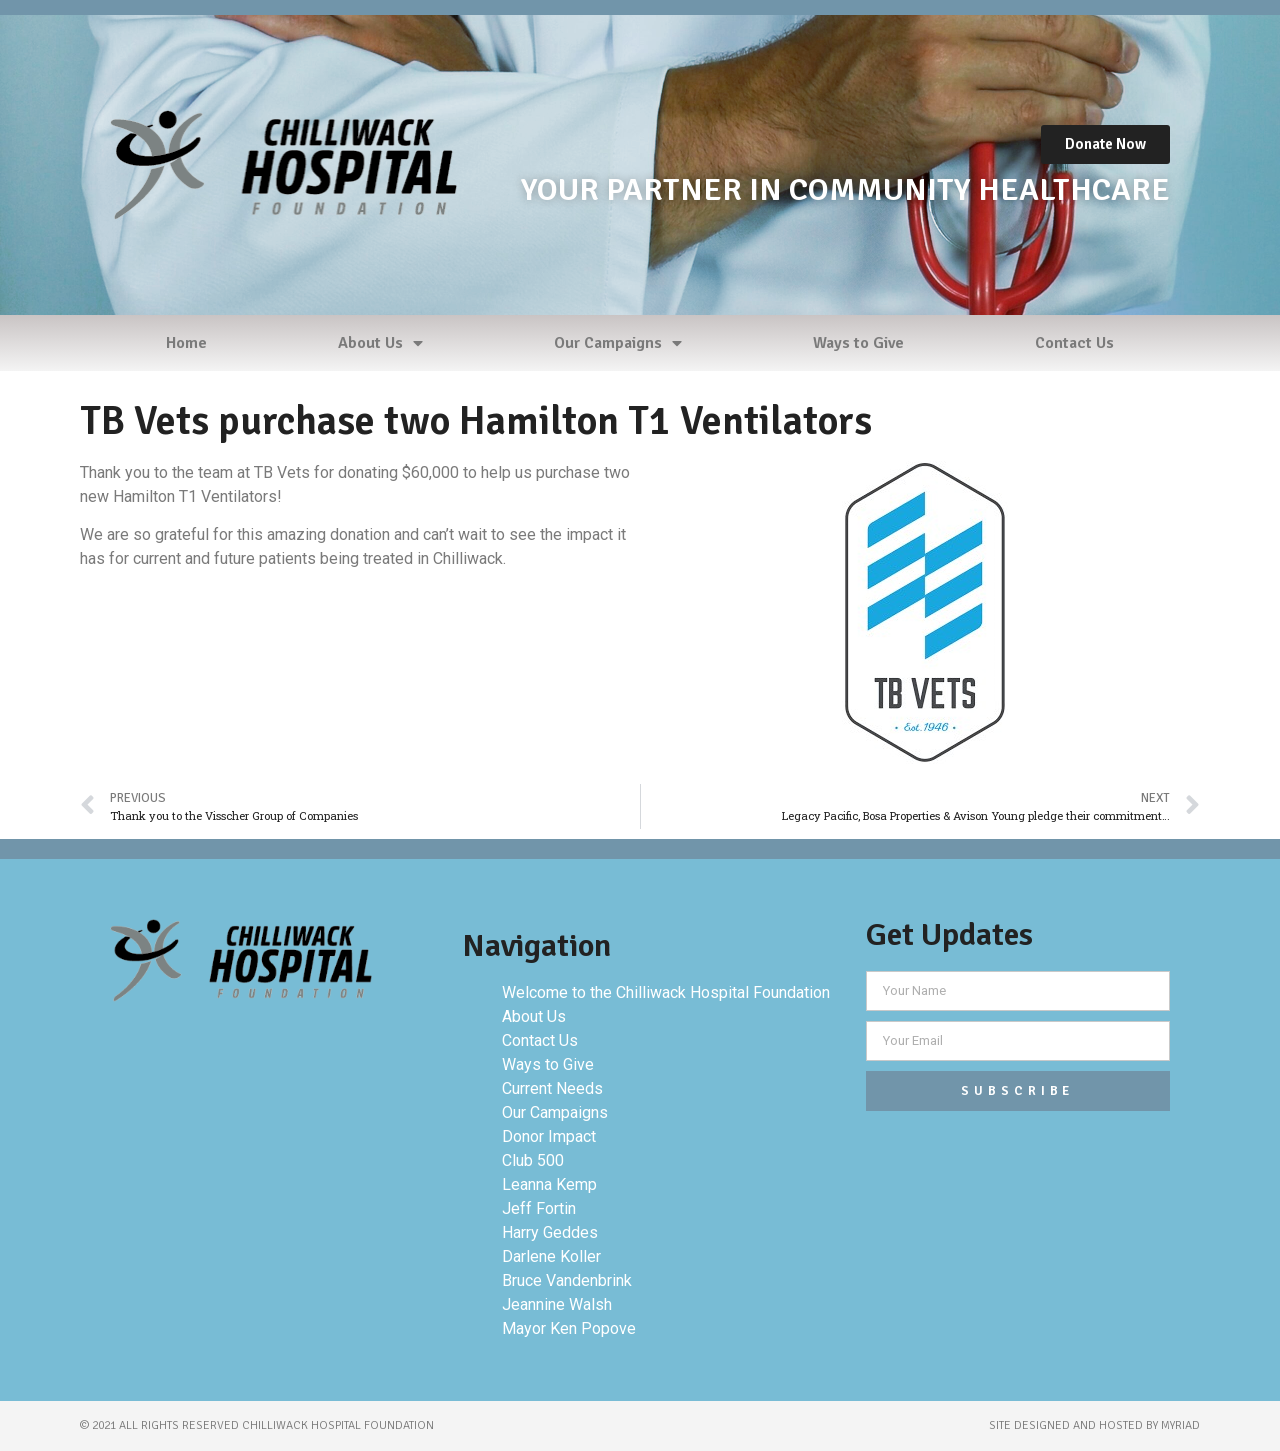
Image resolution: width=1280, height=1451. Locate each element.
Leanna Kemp (549, 1184)
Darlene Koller (551, 1256)
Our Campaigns (618, 343)
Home (186, 343)
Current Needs (552, 1088)
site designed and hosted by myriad (1094, 1425)
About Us (380, 343)
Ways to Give (858, 343)
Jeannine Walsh (557, 1304)
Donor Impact (549, 1136)
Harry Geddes (550, 1232)
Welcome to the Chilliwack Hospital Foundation (666, 992)
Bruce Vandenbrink (567, 1280)
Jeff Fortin (539, 1208)
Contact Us (1074, 343)
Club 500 (533, 1160)
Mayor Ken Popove (569, 1328)
